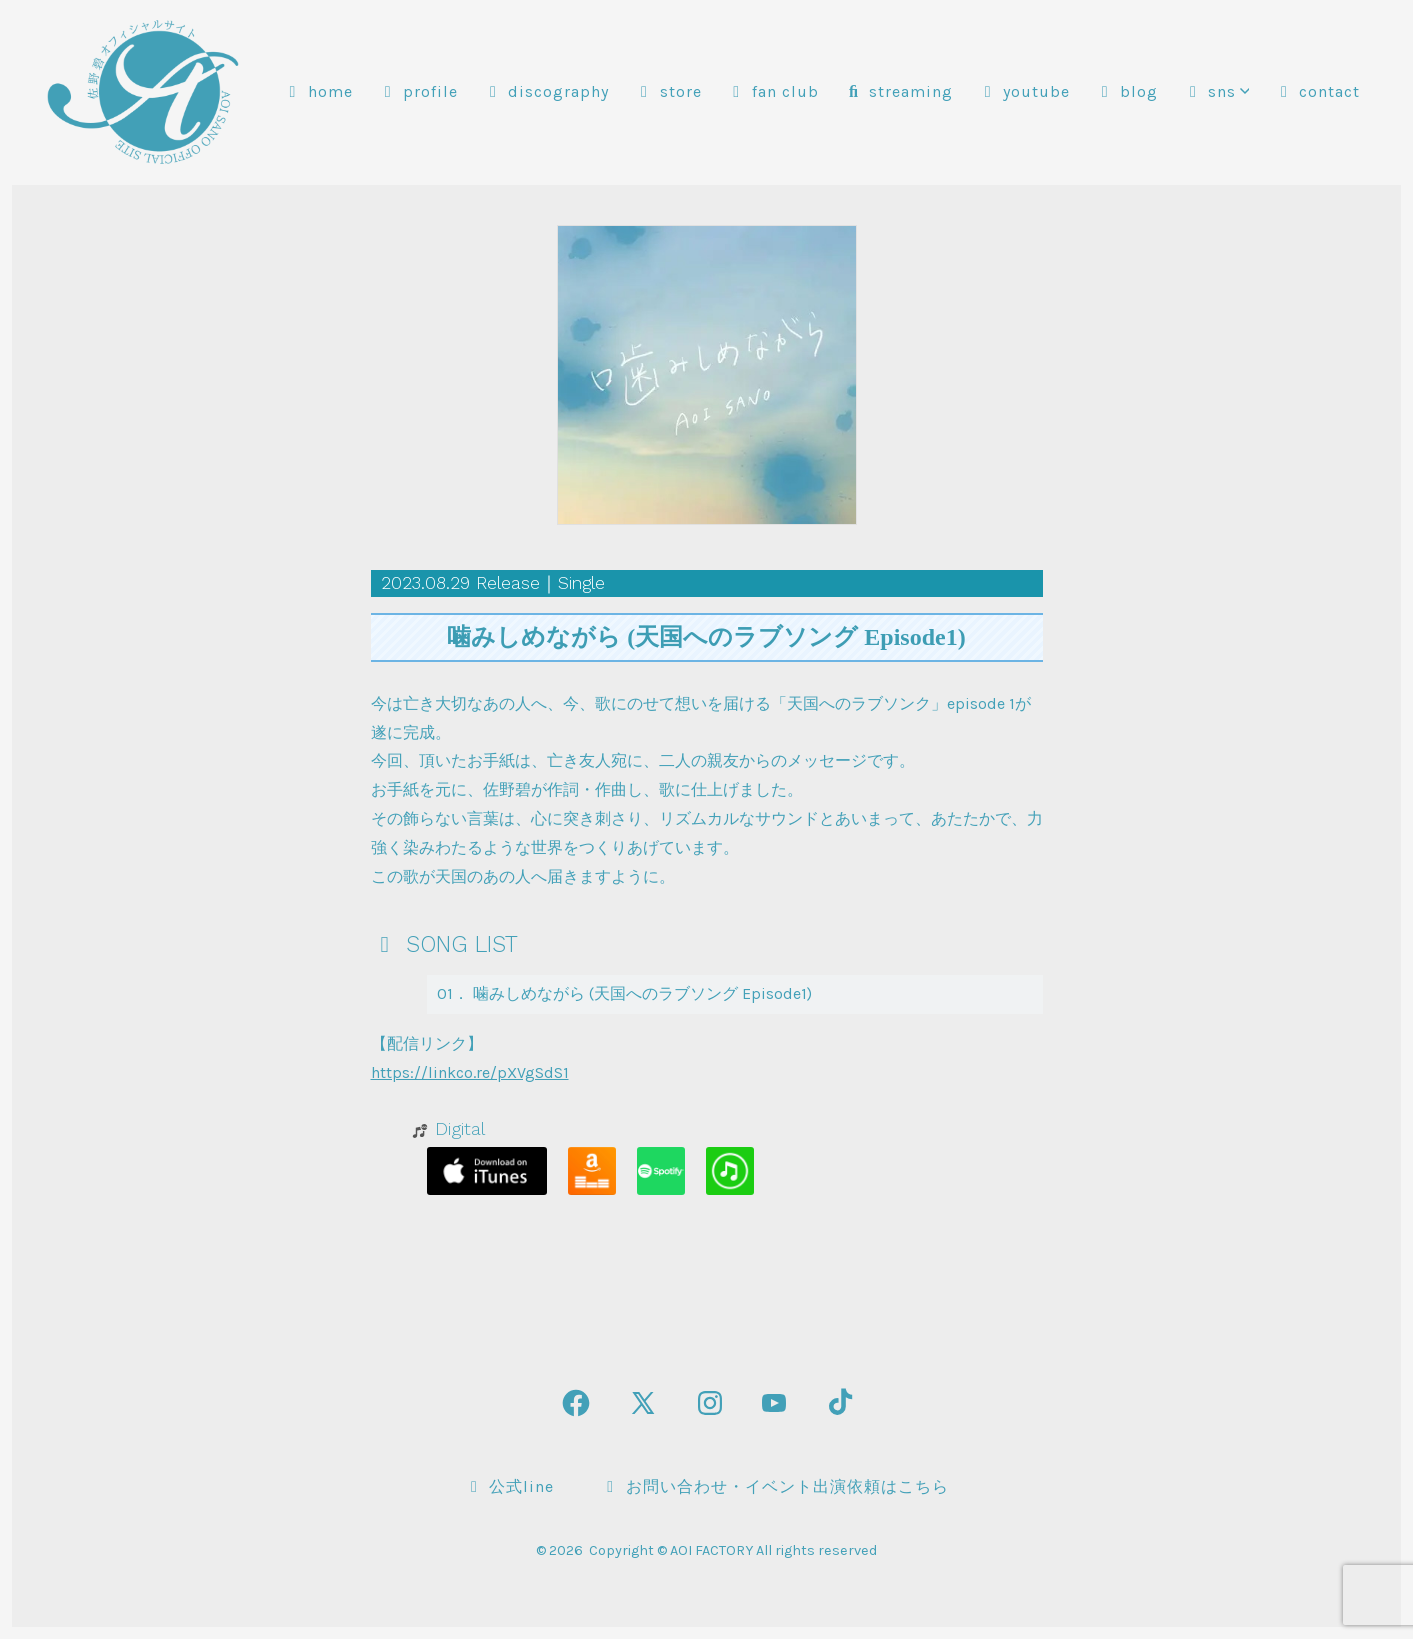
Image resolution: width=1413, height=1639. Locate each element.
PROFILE (418, 91)
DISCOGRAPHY (546, 91)
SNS (1216, 91)
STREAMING (898, 91)
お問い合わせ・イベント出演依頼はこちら (775, 1486)
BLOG (1126, 91)
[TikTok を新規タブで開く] (838, 1403)
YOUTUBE (1024, 91)
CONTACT (1317, 91)
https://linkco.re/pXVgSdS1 (470, 1072)
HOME (318, 91)
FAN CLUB (773, 91)
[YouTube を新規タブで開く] (774, 1403)
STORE (668, 91)
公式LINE (509, 1486)
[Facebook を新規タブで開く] (576, 1403)
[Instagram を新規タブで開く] (710, 1403)
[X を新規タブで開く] (643, 1403)
